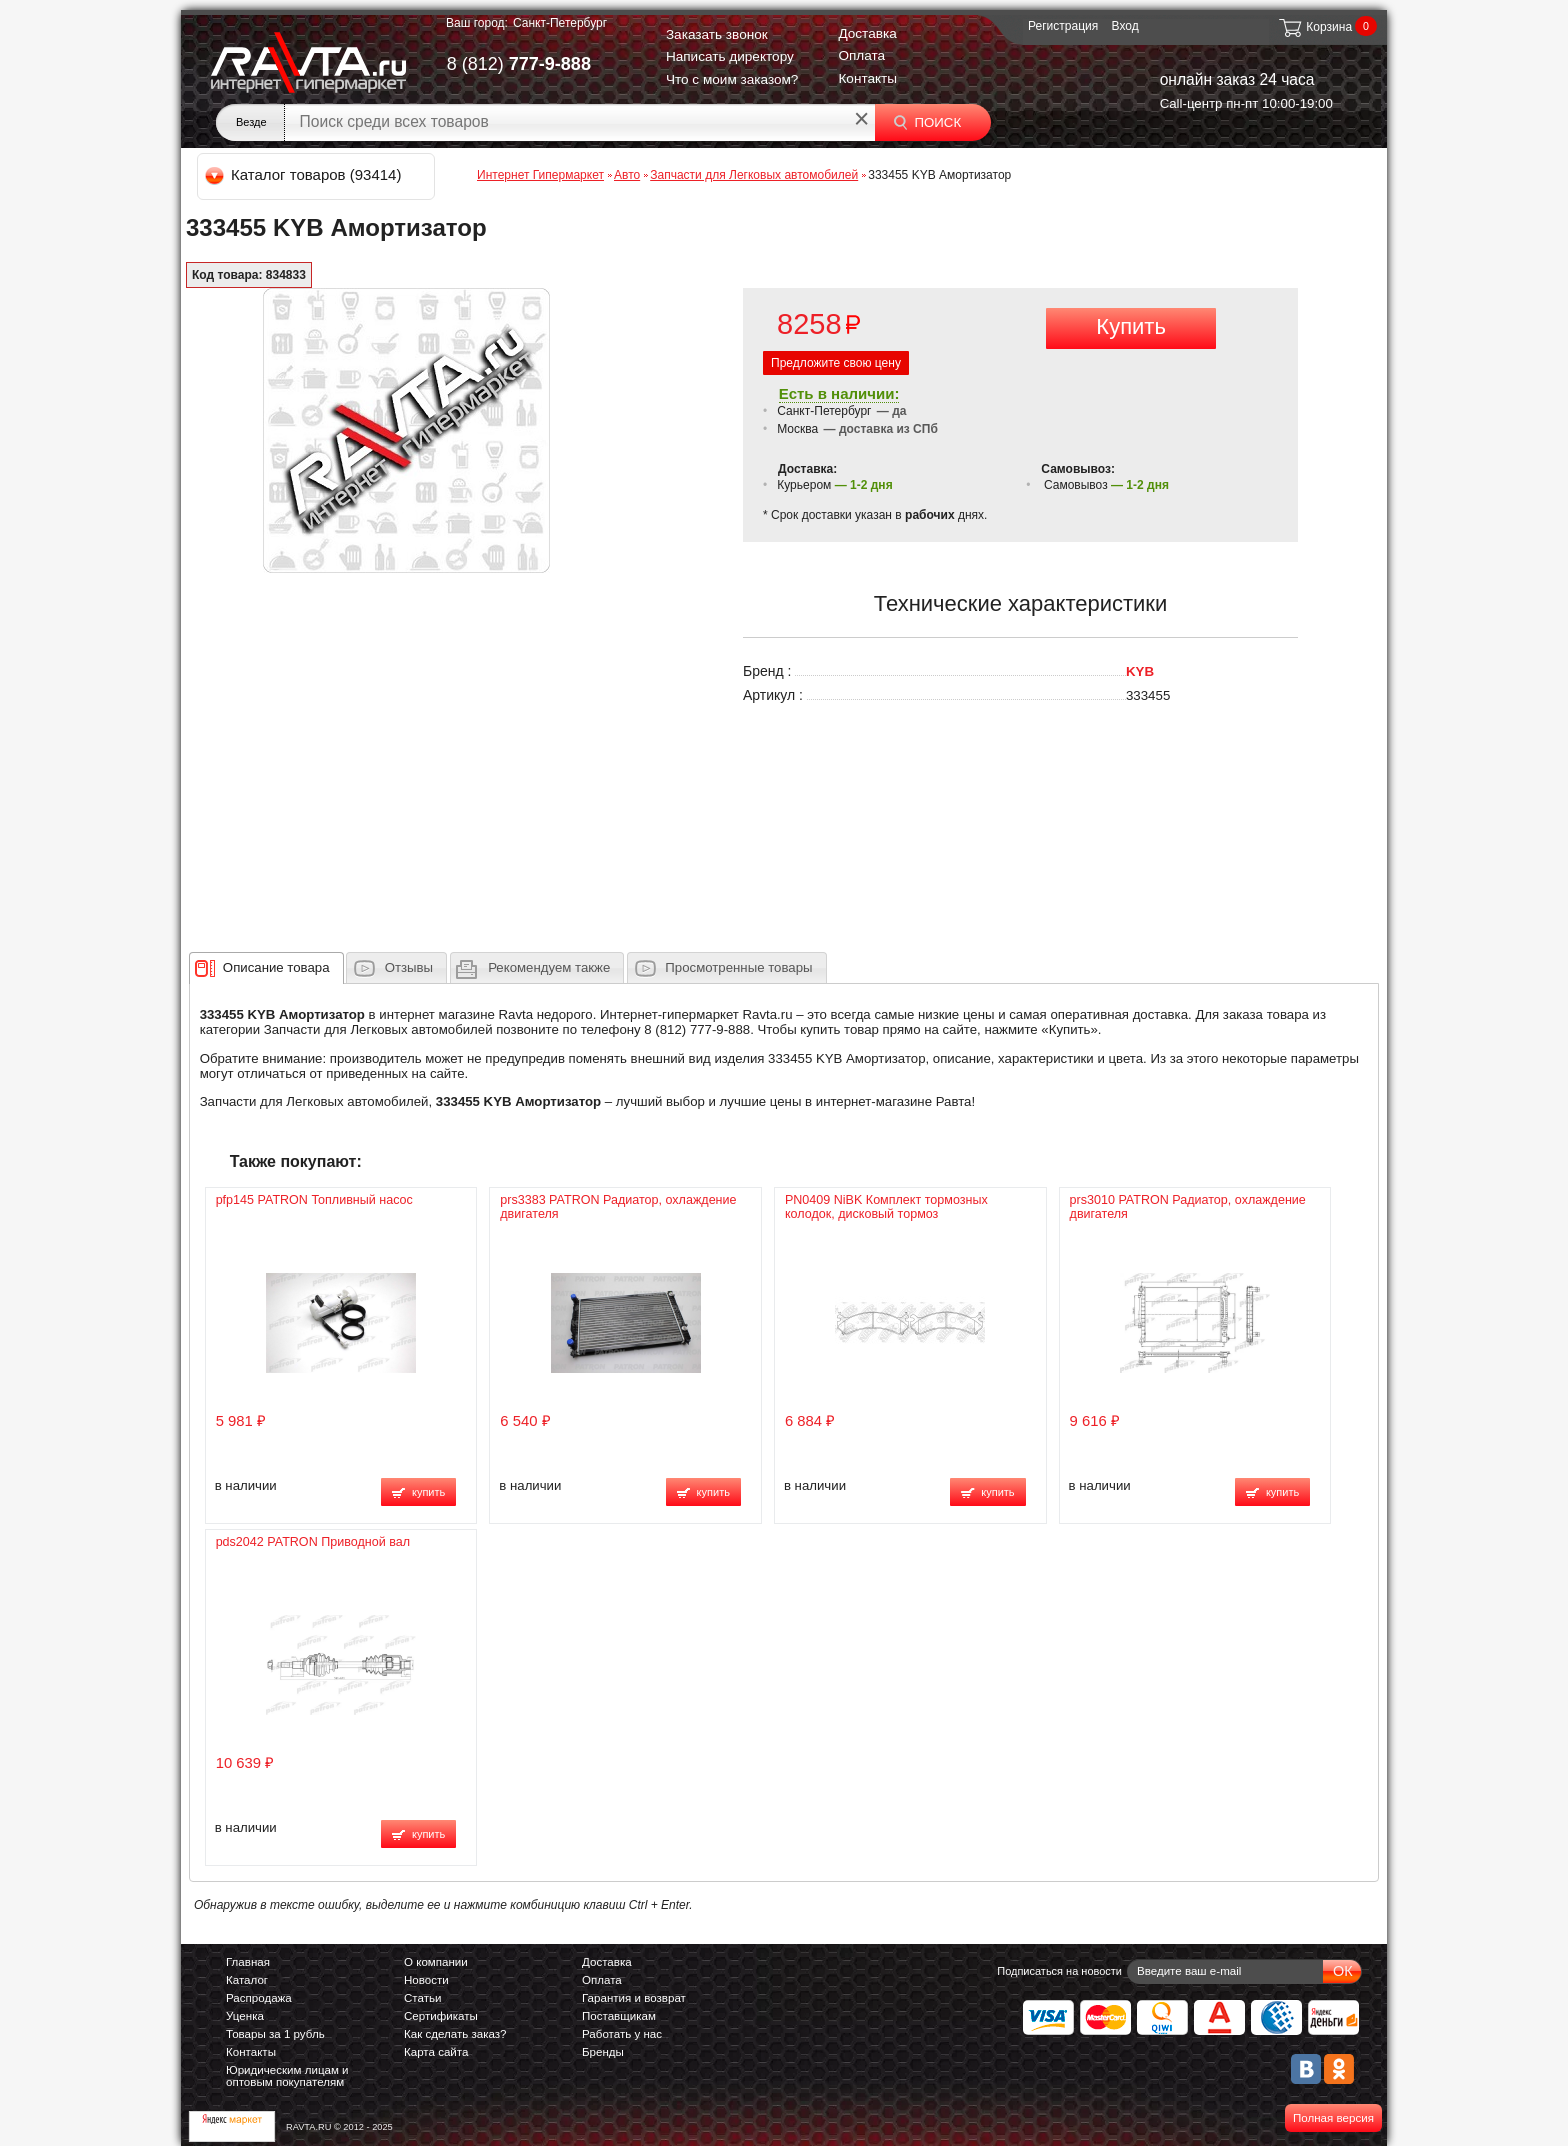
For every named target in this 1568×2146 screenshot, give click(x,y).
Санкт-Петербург (560, 23)
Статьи (422, 1998)
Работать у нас (622, 2034)
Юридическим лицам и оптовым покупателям (287, 2076)
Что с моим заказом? (732, 79)
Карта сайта (436, 2052)
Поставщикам (619, 2016)
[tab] (266, 968)
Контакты (867, 78)
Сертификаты (441, 2016)
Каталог (247, 1980)
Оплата (861, 55)
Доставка (867, 33)
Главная (248, 1962)
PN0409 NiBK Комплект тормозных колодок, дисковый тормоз (886, 1207)
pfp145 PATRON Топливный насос (314, 1200)
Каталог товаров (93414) (304, 174)
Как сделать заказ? (455, 2034)
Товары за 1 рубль (275, 2034)
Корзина (1314, 27)
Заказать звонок (717, 34)
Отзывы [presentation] (409, 967)
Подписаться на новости (1059, 1971)
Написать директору (730, 56)
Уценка (245, 2016)
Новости (426, 1980)
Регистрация (1063, 26)
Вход (1125, 26)
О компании (436, 1962)
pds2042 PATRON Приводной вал (313, 1542)
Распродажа (259, 1998)
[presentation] (276, 968)
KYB (1140, 671)
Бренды (603, 2052)
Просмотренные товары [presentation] (738, 967)
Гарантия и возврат (634, 1998)
